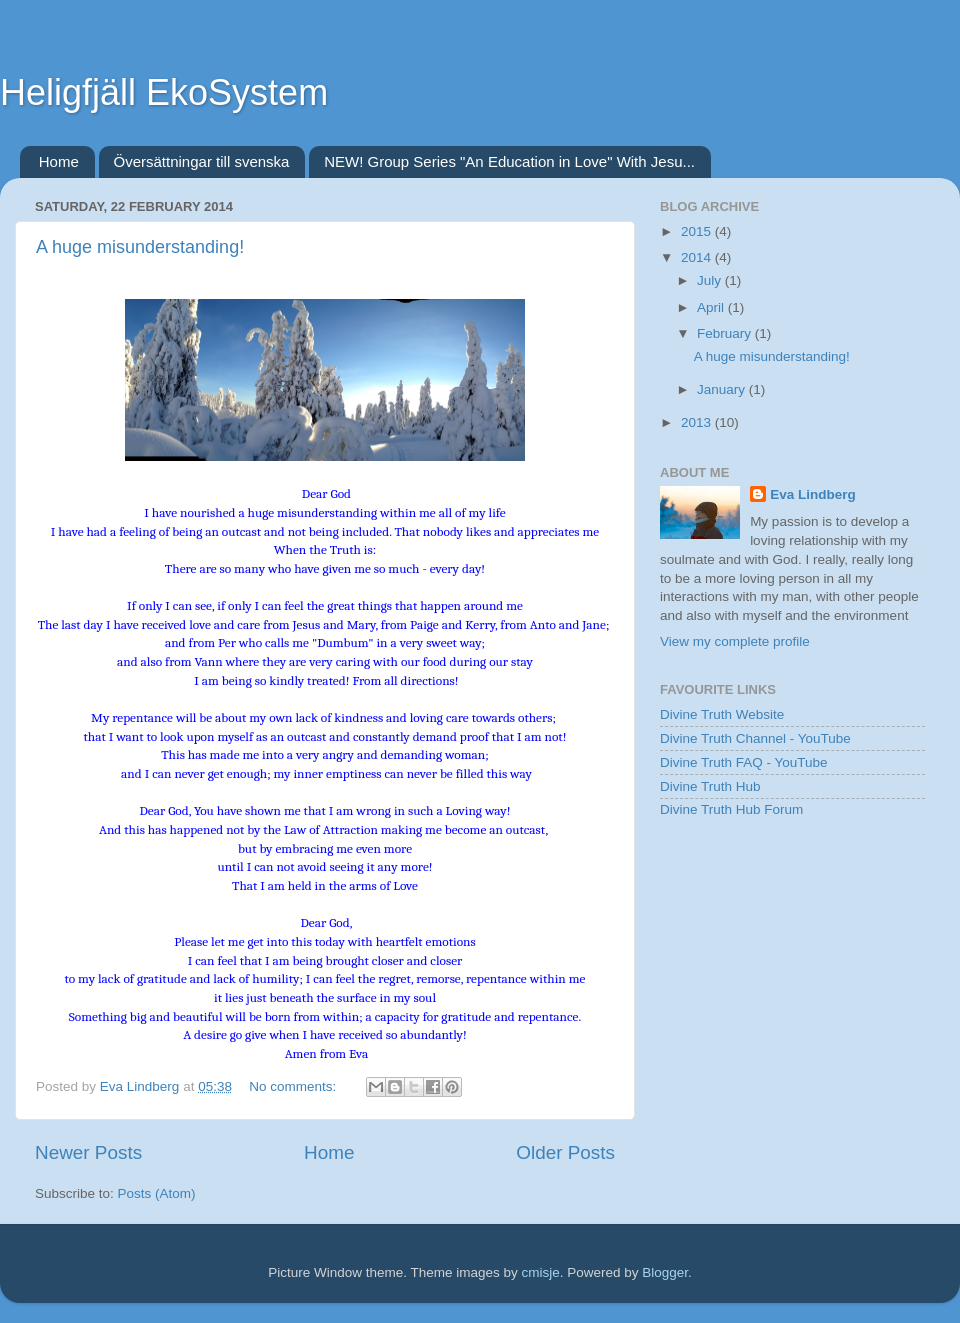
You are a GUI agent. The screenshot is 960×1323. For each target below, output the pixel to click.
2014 (698, 257)
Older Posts (565, 1152)
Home (59, 161)
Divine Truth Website (722, 714)
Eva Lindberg (813, 494)
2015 (698, 231)
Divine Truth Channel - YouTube (755, 738)
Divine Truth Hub (710, 786)
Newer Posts (88, 1152)
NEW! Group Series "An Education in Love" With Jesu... (509, 161)
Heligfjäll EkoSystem (164, 92)
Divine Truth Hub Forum (731, 809)
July (711, 280)
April (712, 307)
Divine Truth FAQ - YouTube (744, 762)
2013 (698, 422)
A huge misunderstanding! (140, 247)
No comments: (294, 1086)
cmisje (540, 1272)
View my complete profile (735, 641)
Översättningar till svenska (202, 161)
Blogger (665, 1272)
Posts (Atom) (157, 1193)
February (726, 333)
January (723, 389)
